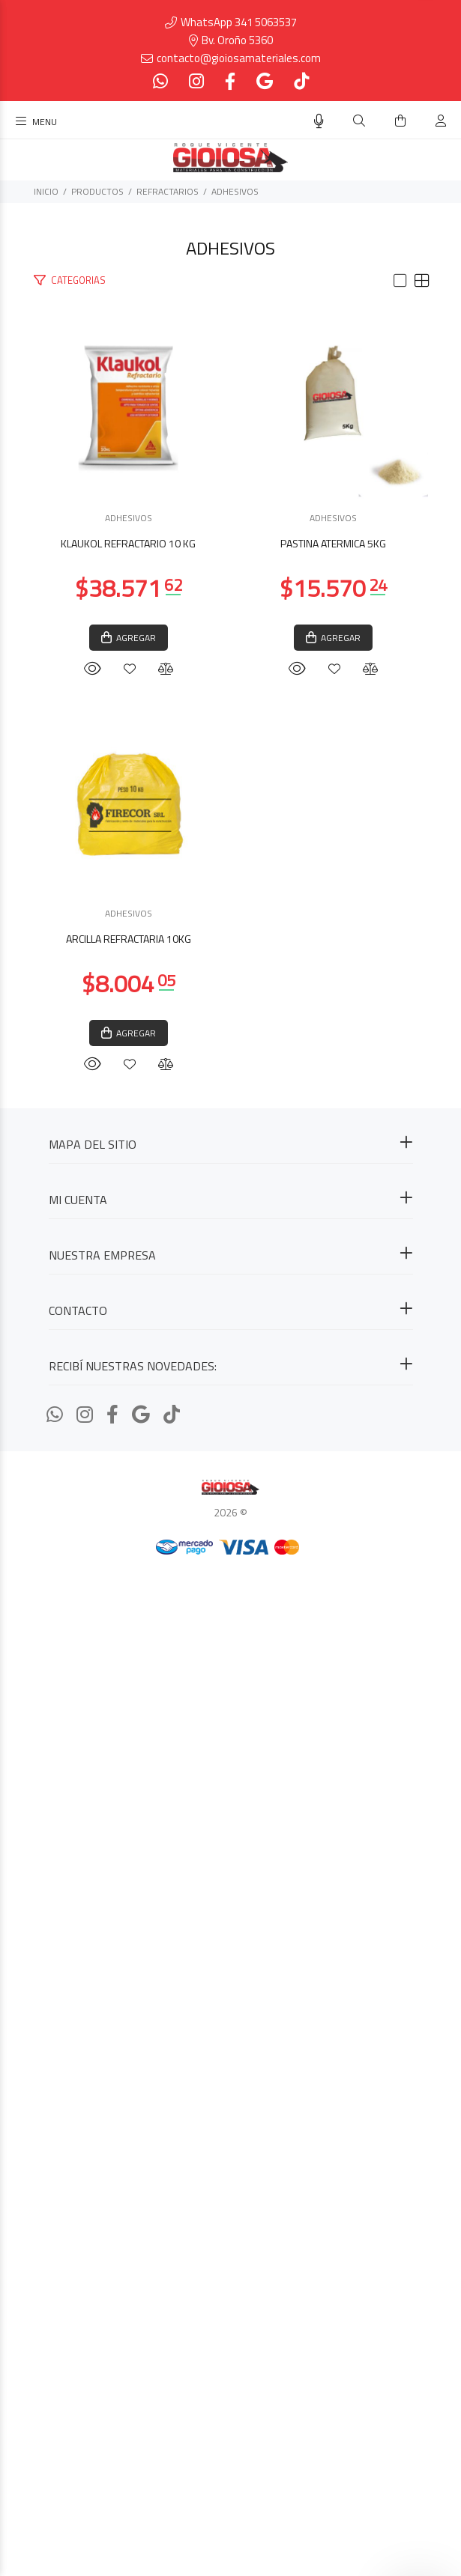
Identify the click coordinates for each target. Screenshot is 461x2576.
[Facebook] (230, 81)
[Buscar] (359, 121)
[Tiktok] (300, 81)
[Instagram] (196, 81)
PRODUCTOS (97, 191)
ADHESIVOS (235, 191)
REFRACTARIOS (167, 191)
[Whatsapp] (162, 81)
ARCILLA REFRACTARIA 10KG (230, 1947)
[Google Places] (264, 81)
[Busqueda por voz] (319, 121)
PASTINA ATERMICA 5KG (230, 1347)
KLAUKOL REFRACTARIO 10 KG (230, 748)
